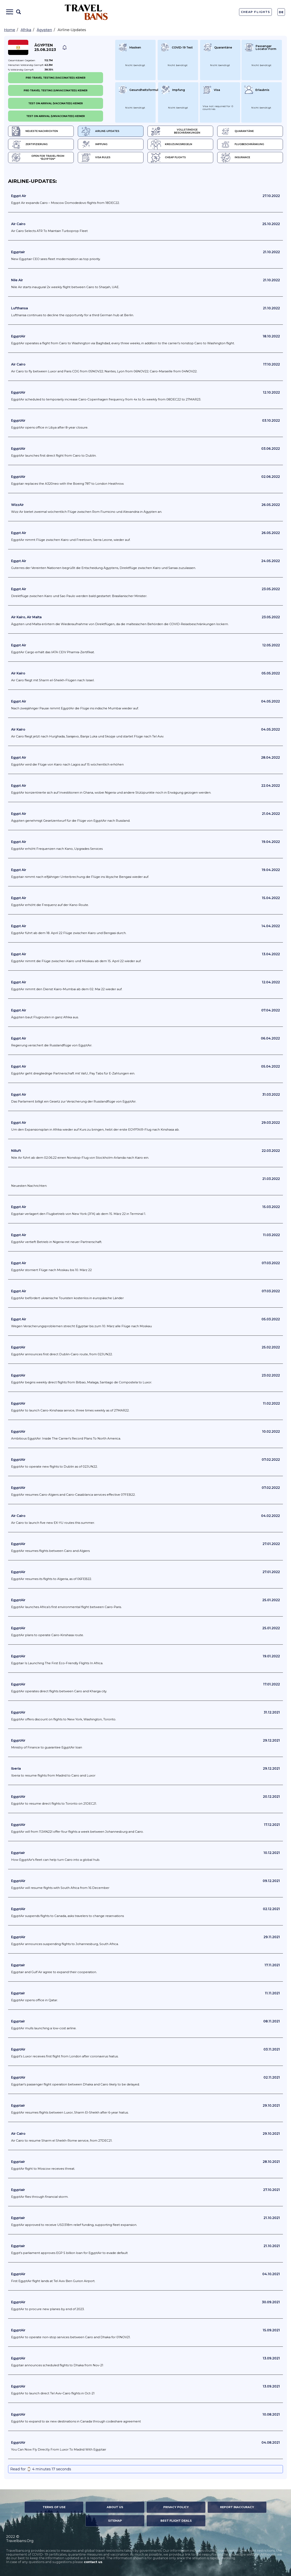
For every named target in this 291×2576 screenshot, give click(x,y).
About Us (115, 2507)
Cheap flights (168, 158)
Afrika (26, 30)
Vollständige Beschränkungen (175, 131)
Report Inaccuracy (237, 2507)
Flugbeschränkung (242, 144)
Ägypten (44, 30)
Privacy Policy (176, 2507)
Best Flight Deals (176, 2520)
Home (9, 30)
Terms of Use (54, 2507)
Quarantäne (237, 131)
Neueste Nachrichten (34, 131)
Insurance (235, 158)
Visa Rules (95, 158)
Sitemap (115, 2520)
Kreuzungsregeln (171, 144)
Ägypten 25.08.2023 (45, 47)
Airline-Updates (100, 131)
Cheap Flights (255, 12)
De (281, 12)
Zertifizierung (29, 144)
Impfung (94, 144)
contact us (93, 2562)
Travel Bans (86, 12)
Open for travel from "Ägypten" (37, 158)
